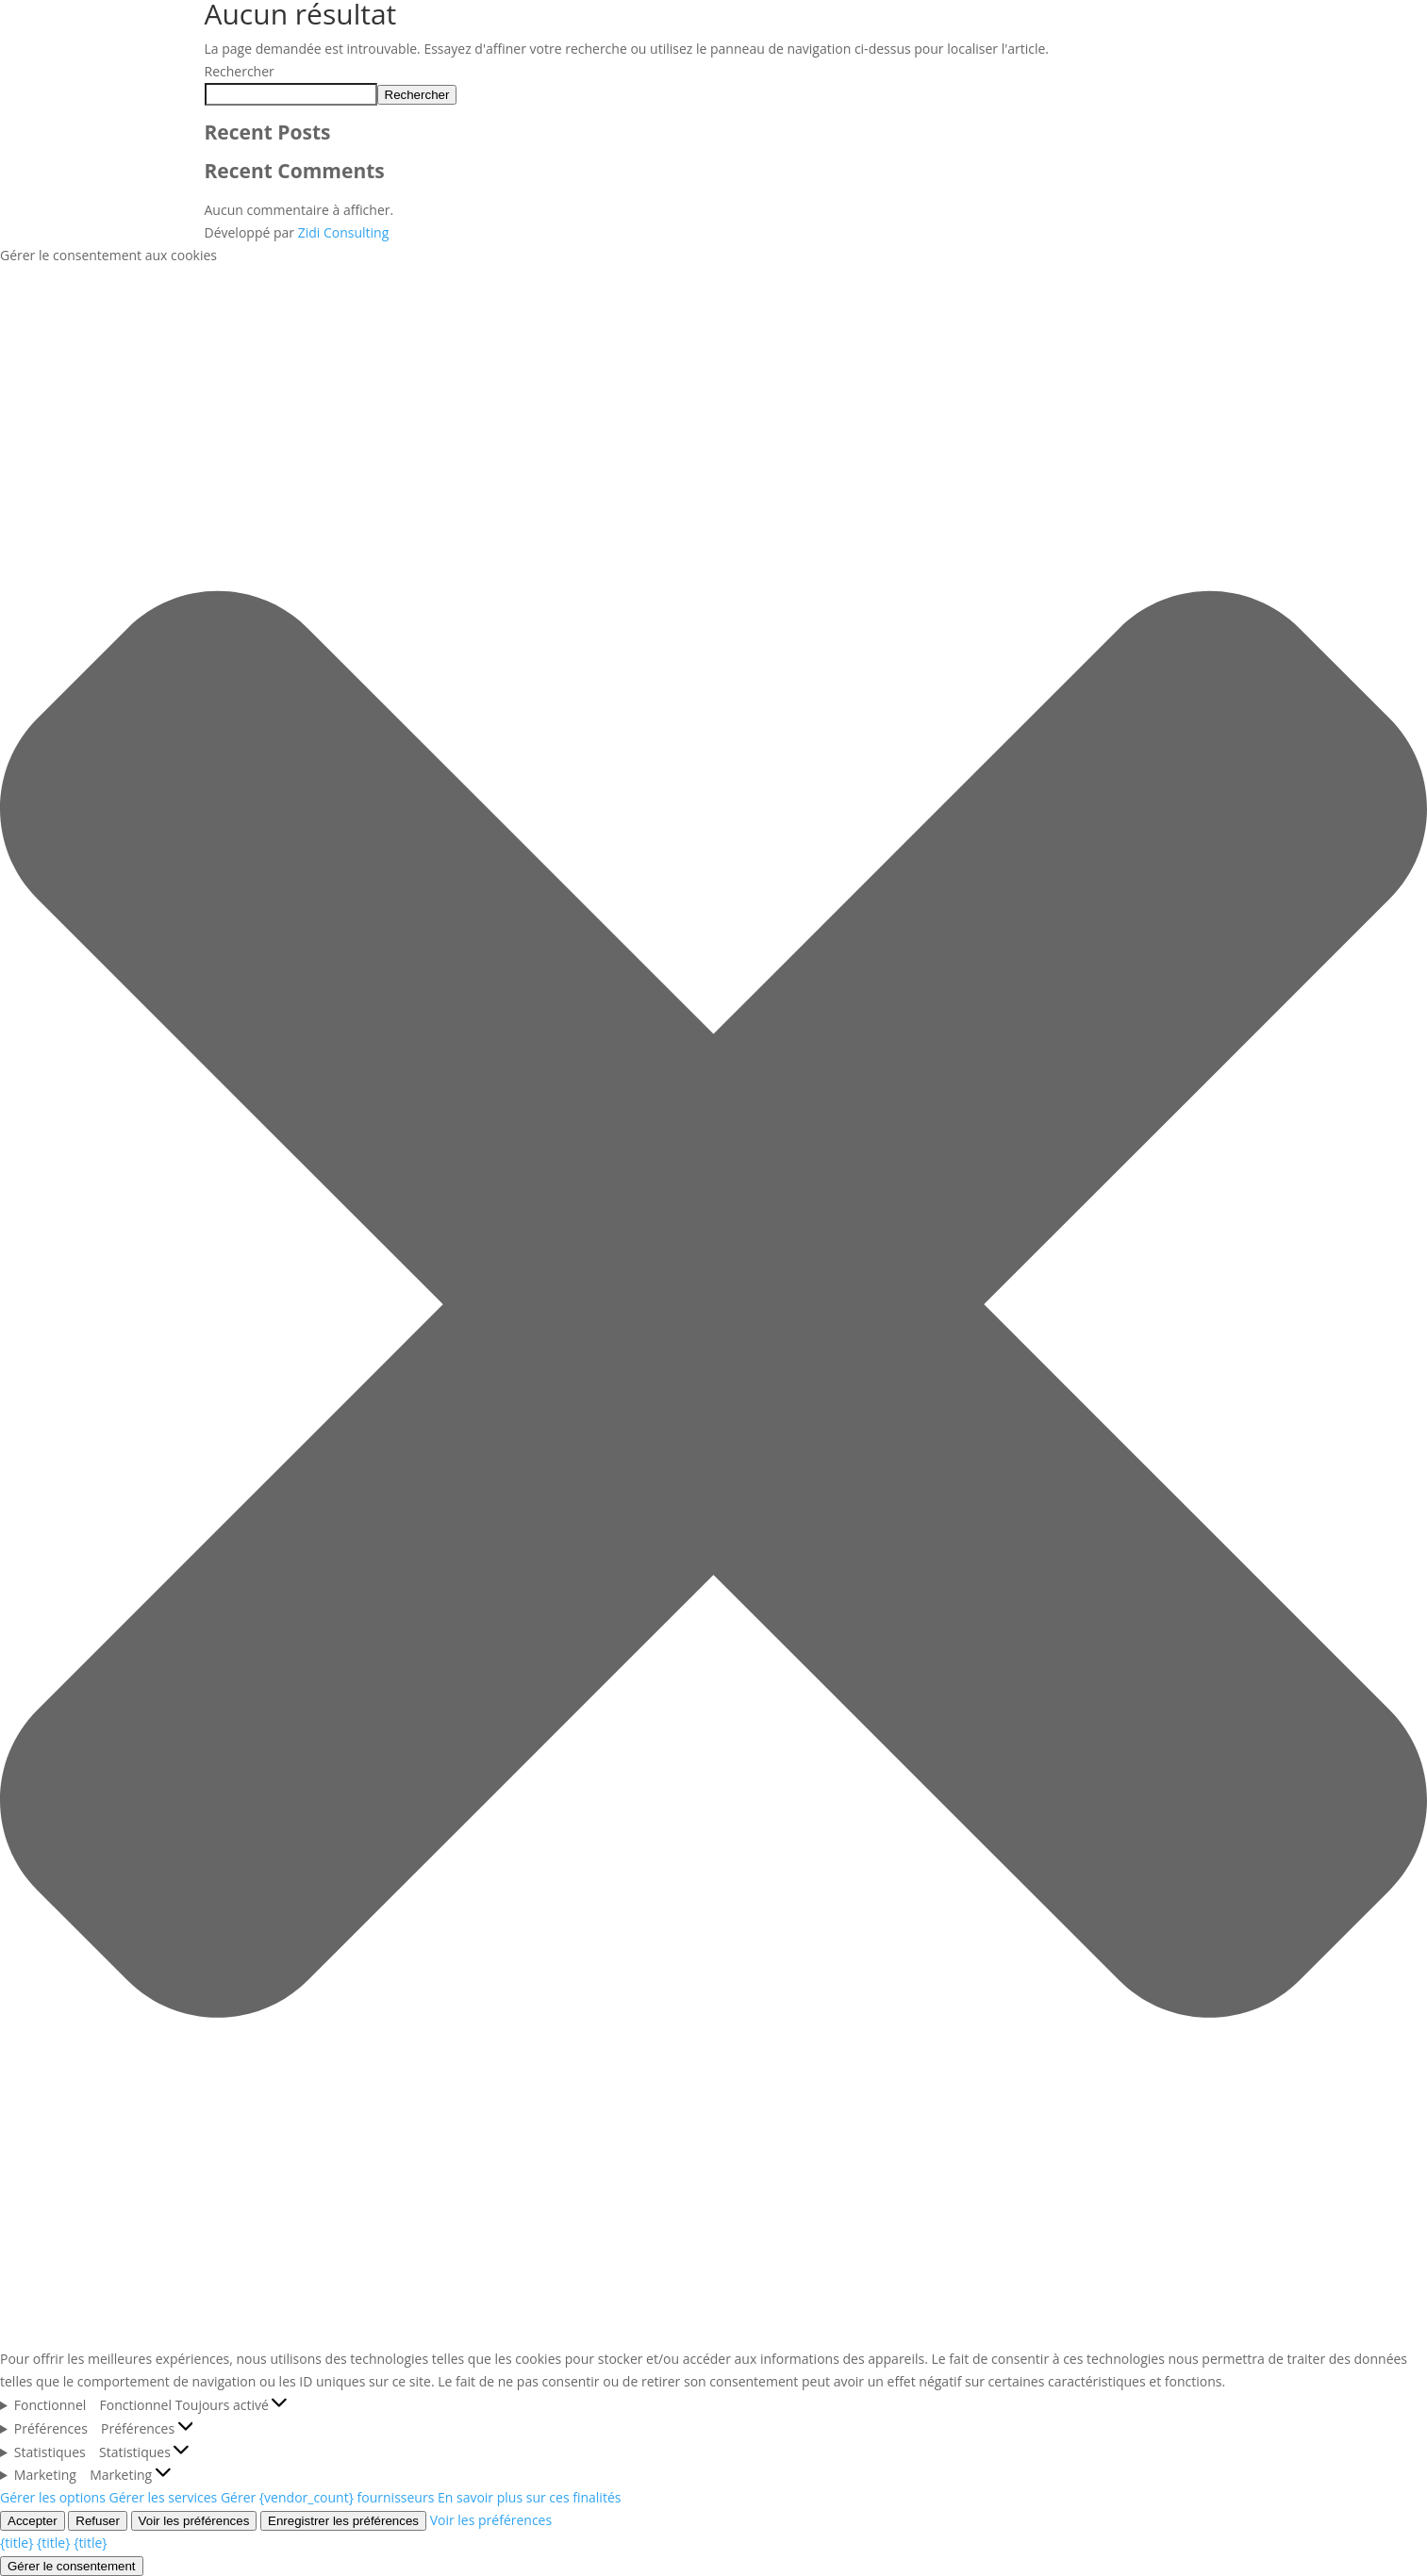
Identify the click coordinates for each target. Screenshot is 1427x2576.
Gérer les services (163, 2497)
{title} (16, 2542)
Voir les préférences (194, 2521)
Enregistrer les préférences (343, 2521)
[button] (713, 1308)
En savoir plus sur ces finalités (529, 2497)
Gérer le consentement (72, 2566)
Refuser (97, 2521)
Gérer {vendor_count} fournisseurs (327, 2497)
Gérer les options (53, 2497)
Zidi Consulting (344, 232)
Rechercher (239, 71)
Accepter (33, 2521)
